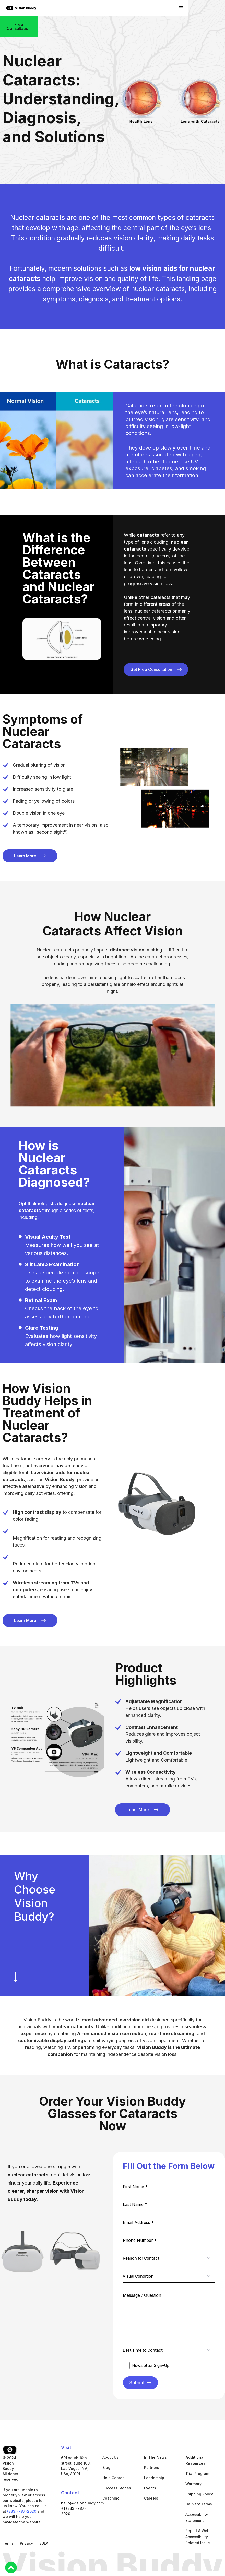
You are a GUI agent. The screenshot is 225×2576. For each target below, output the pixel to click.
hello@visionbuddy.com (82, 2503)
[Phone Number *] (169, 2240)
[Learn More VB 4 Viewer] (30, 855)
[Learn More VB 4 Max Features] (156, 669)
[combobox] (169, 2258)
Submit (140, 2382)
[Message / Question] (169, 2313)
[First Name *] (169, 2186)
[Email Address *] (169, 2222)
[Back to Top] (11, 2567)
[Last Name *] (169, 2204)
